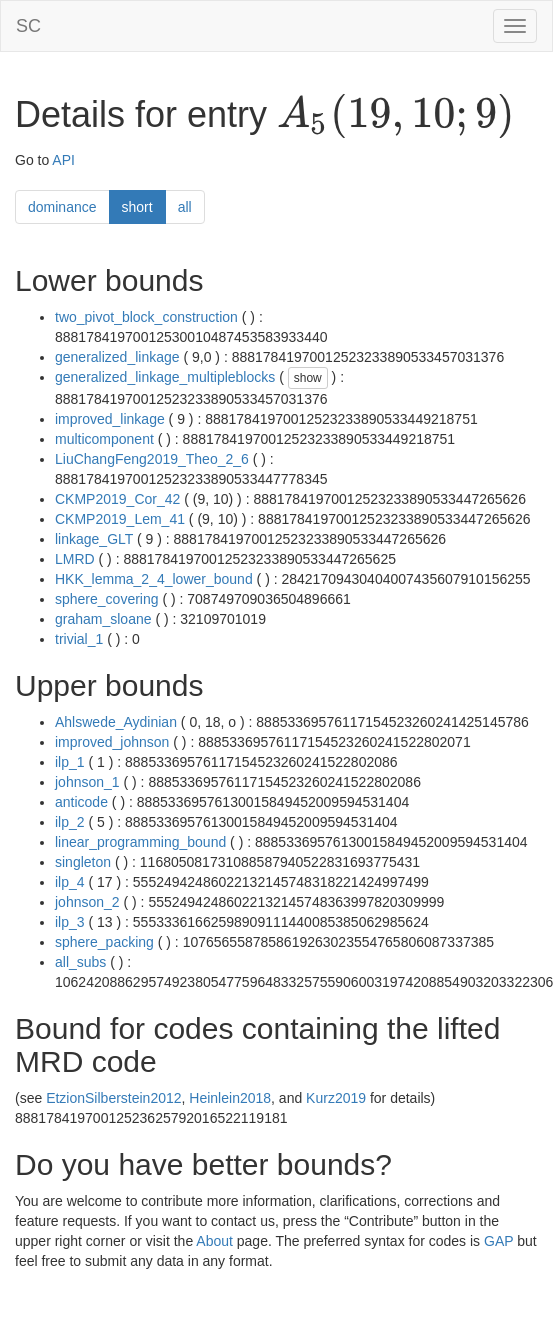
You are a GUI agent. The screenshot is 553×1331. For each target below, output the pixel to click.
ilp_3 (70, 922)
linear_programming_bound (140, 842)
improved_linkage (110, 419)
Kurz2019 (336, 1098)
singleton (83, 862)
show (308, 378)
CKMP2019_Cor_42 (117, 499)
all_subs (80, 962)
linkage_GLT (94, 539)
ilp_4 (70, 882)
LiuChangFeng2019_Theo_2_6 (152, 459)
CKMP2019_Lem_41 (120, 519)
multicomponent (104, 439)
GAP (498, 1241)
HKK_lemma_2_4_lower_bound (154, 579)
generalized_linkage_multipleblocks (165, 377)
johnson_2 (87, 902)
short (137, 207)
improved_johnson (112, 742)
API (63, 160)
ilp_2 (70, 822)
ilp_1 (70, 762)
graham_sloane (103, 619)
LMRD (75, 559)
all (185, 207)
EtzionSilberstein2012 (113, 1098)
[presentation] (395, 116)
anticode (81, 802)
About (214, 1241)
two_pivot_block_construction (146, 317)
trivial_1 (79, 639)
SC (28, 26)
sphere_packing (104, 942)
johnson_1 (87, 782)
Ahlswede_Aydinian (116, 722)
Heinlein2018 (230, 1098)
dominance (62, 207)
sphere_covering (107, 599)
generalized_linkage (117, 357)
